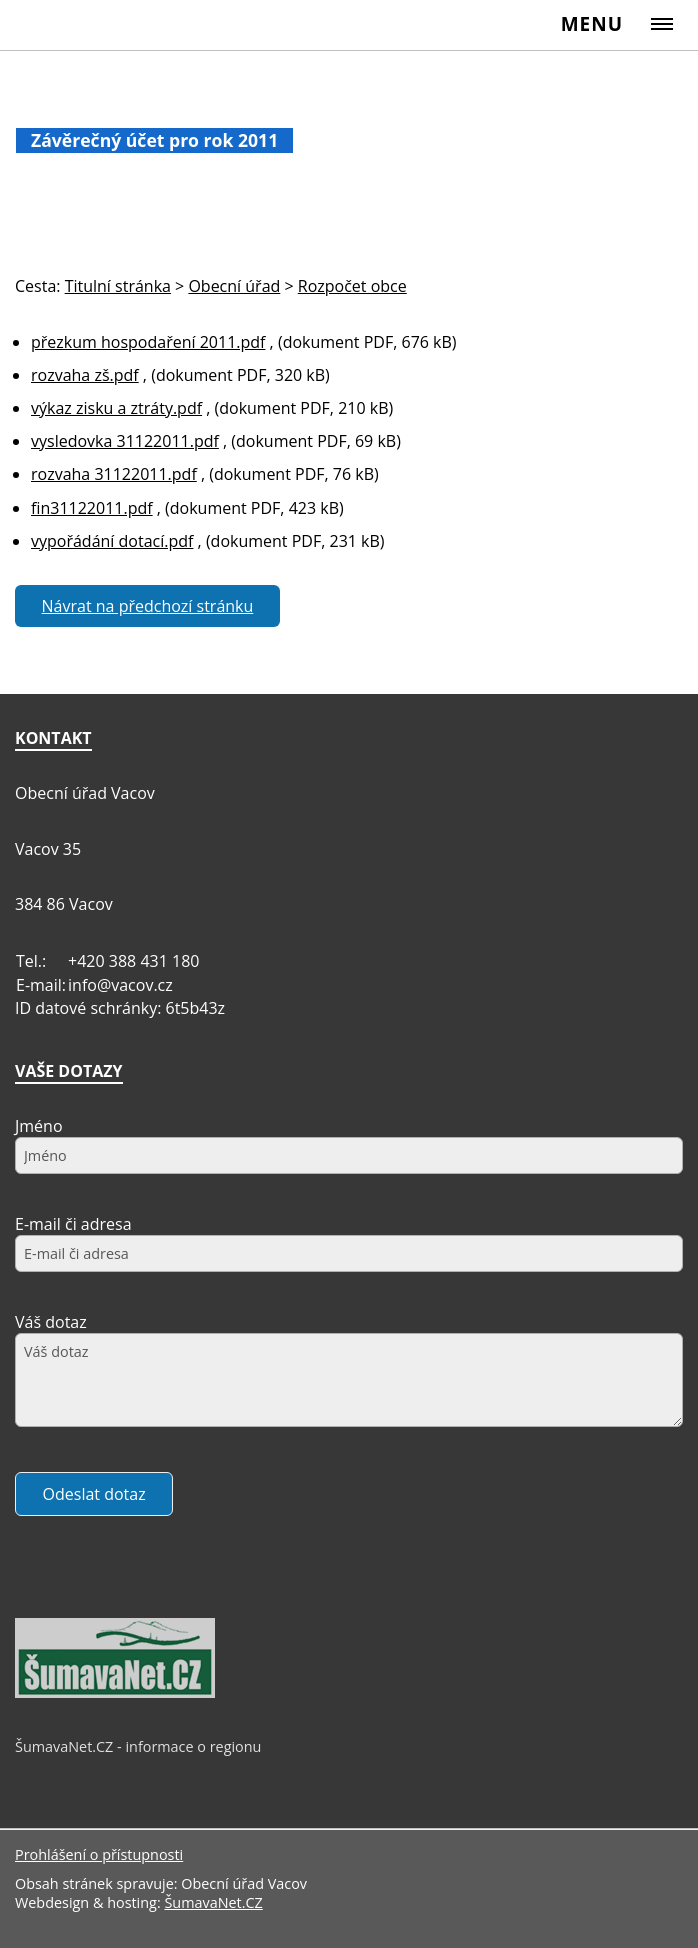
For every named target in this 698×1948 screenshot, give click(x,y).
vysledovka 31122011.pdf (125, 441)
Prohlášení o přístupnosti (99, 1854)
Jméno (39, 1126)
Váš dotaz (51, 1322)
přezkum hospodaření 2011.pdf (148, 342)
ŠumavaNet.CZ (213, 1902)
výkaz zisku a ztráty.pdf (116, 408)
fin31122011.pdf (92, 508)
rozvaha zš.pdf (85, 375)
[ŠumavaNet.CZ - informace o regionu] (115, 1693)
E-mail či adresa (73, 1224)
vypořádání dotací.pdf (112, 541)
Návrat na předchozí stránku (148, 606)
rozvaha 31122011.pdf (114, 474)
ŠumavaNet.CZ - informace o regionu (138, 1746)
